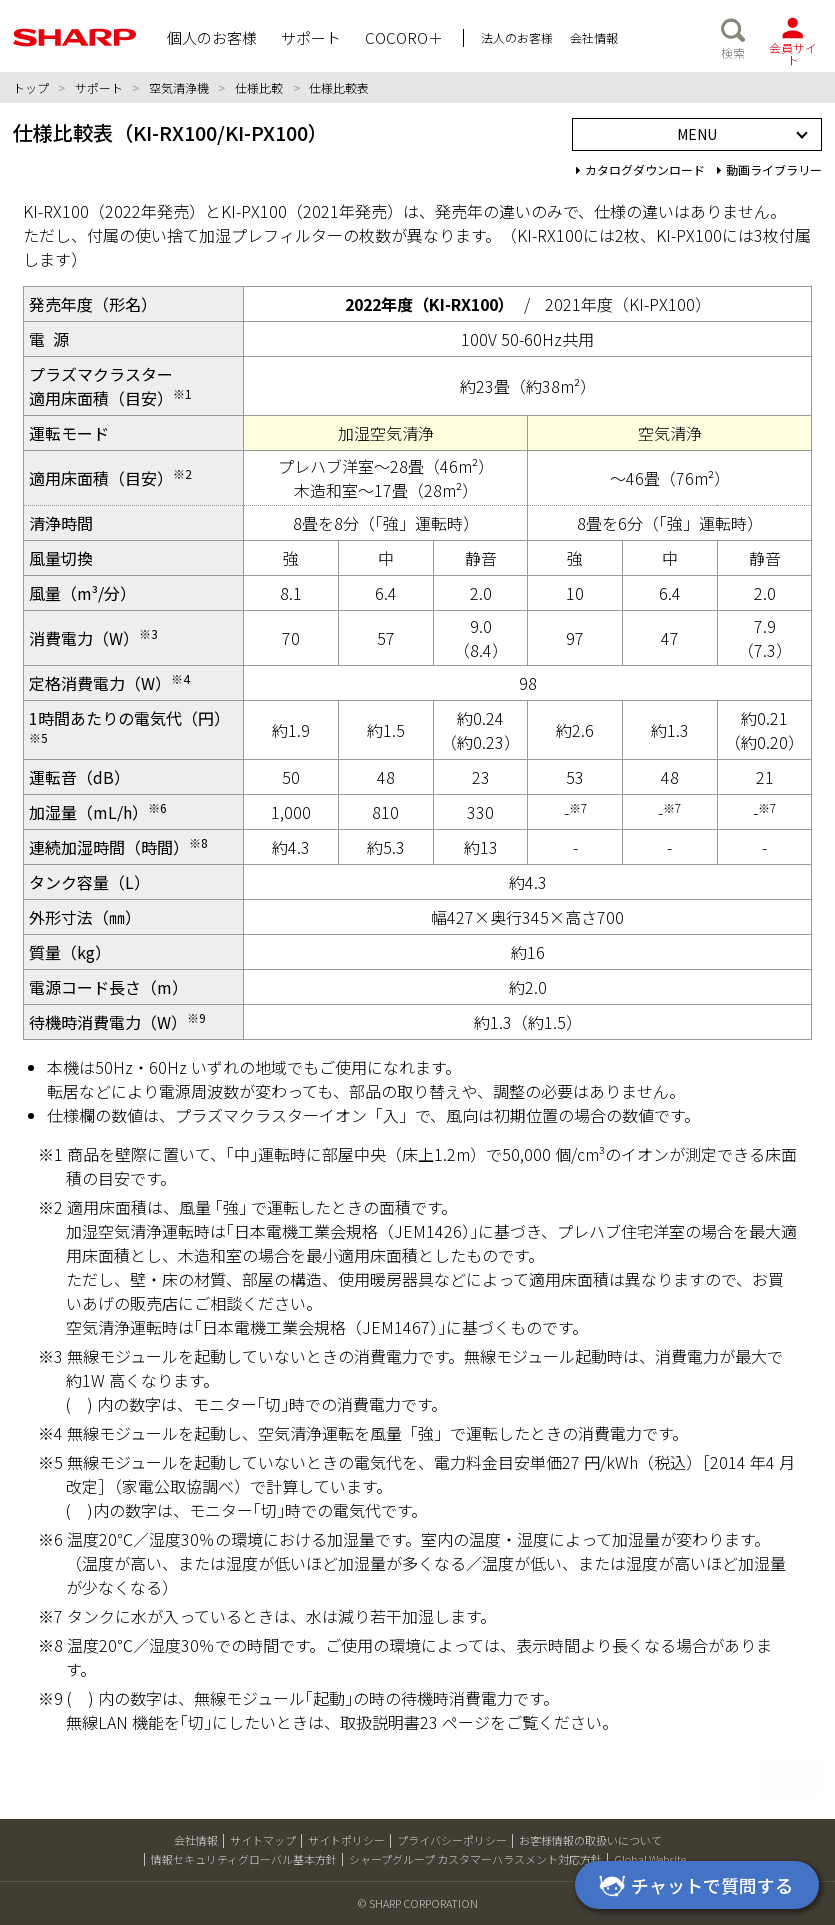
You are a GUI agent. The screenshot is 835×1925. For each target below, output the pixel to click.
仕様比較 (259, 87)
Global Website (650, 1859)
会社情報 (196, 1840)
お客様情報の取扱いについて (590, 1840)
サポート (99, 87)
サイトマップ (263, 1840)
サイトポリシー (346, 1840)
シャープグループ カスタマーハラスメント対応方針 (475, 1859)
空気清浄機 (179, 87)
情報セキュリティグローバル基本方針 (244, 1859)
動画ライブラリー (769, 169)
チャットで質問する (693, 1887)
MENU (697, 134)
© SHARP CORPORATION (418, 1903)
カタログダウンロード (640, 169)
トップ (31, 87)
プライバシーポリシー (452, 1840)
